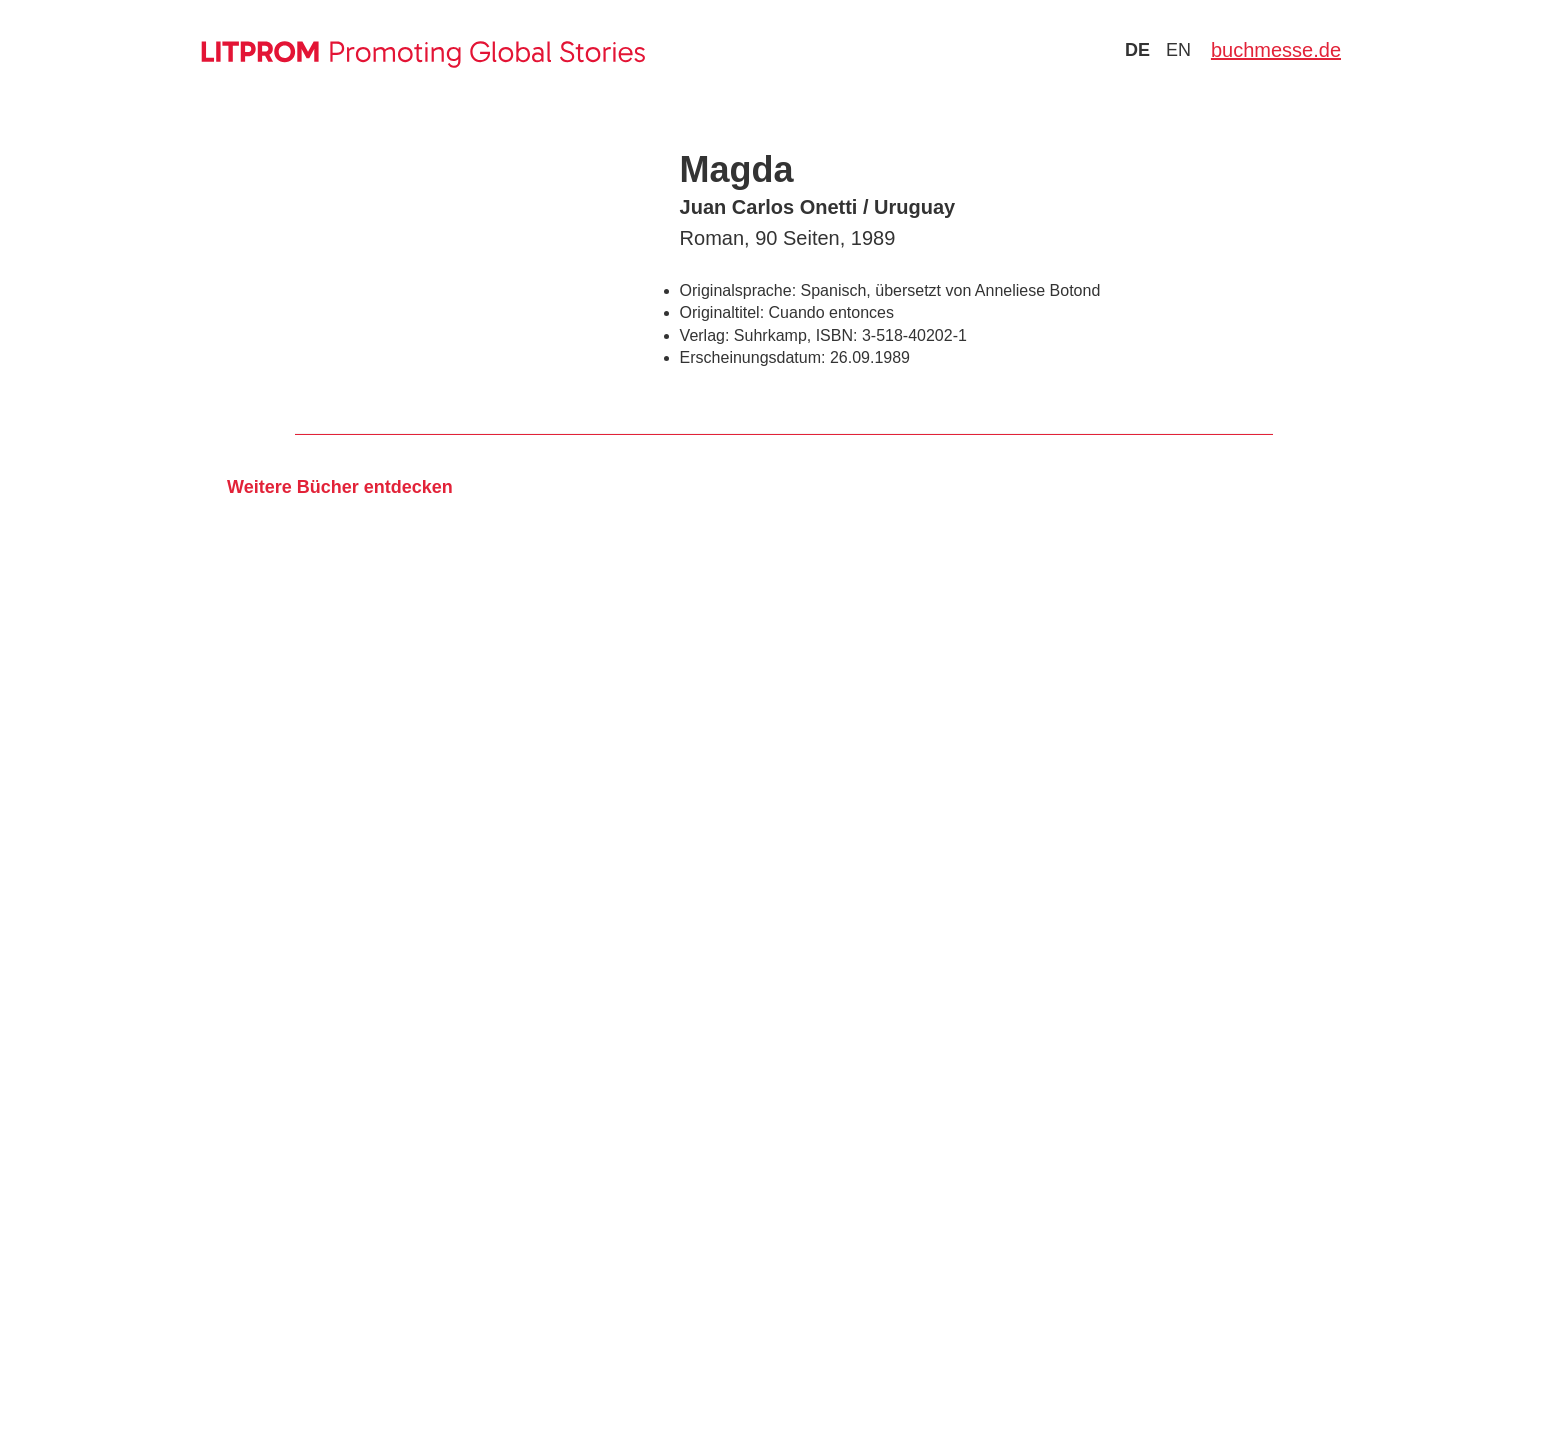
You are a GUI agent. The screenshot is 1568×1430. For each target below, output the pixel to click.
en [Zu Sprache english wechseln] (1178, 50)
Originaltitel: (722, 312)
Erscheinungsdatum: (753, 357)
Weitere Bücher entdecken (340, 487)
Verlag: (705, 335)
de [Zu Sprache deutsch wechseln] (1137, 50)
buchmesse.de (1276, 50)
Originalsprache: (738, 290)
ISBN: (837, 335)
